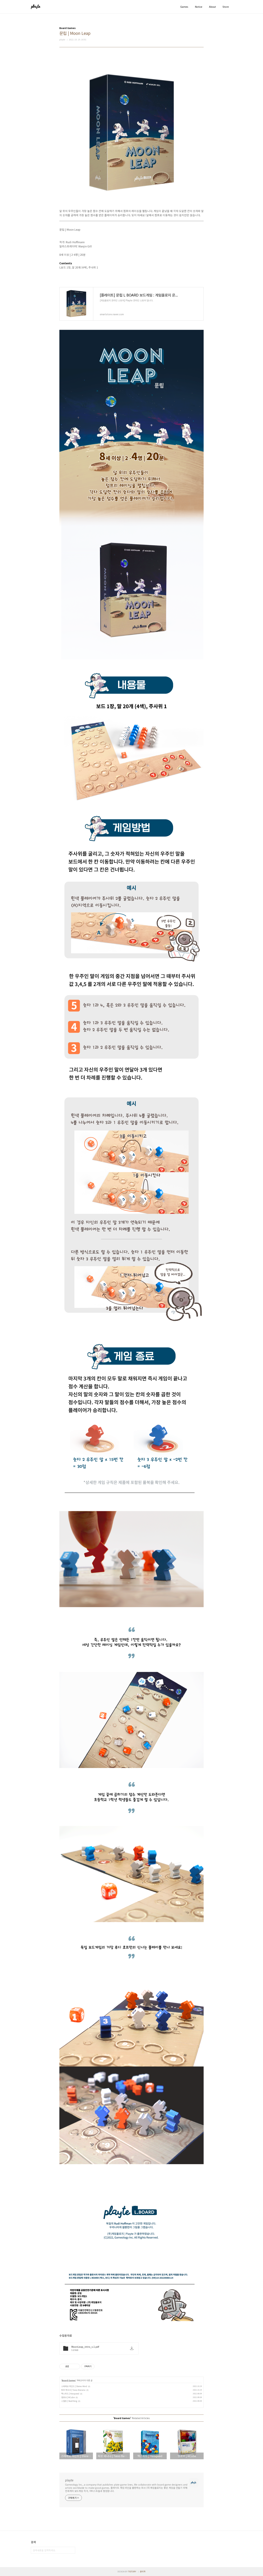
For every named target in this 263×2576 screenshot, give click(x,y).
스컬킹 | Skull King (69, 2400)
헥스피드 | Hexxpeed (70, 2393)
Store (226, 6)
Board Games (69, 2380)
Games (184, 6)
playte (69, 2480)
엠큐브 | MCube (68, 2397)
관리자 (142, 2571)
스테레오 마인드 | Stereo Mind (74, 2386)
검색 (72, 2550)
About (212, 6)
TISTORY (132, 2571)
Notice (198, 6)
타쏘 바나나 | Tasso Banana (73, 2389)
